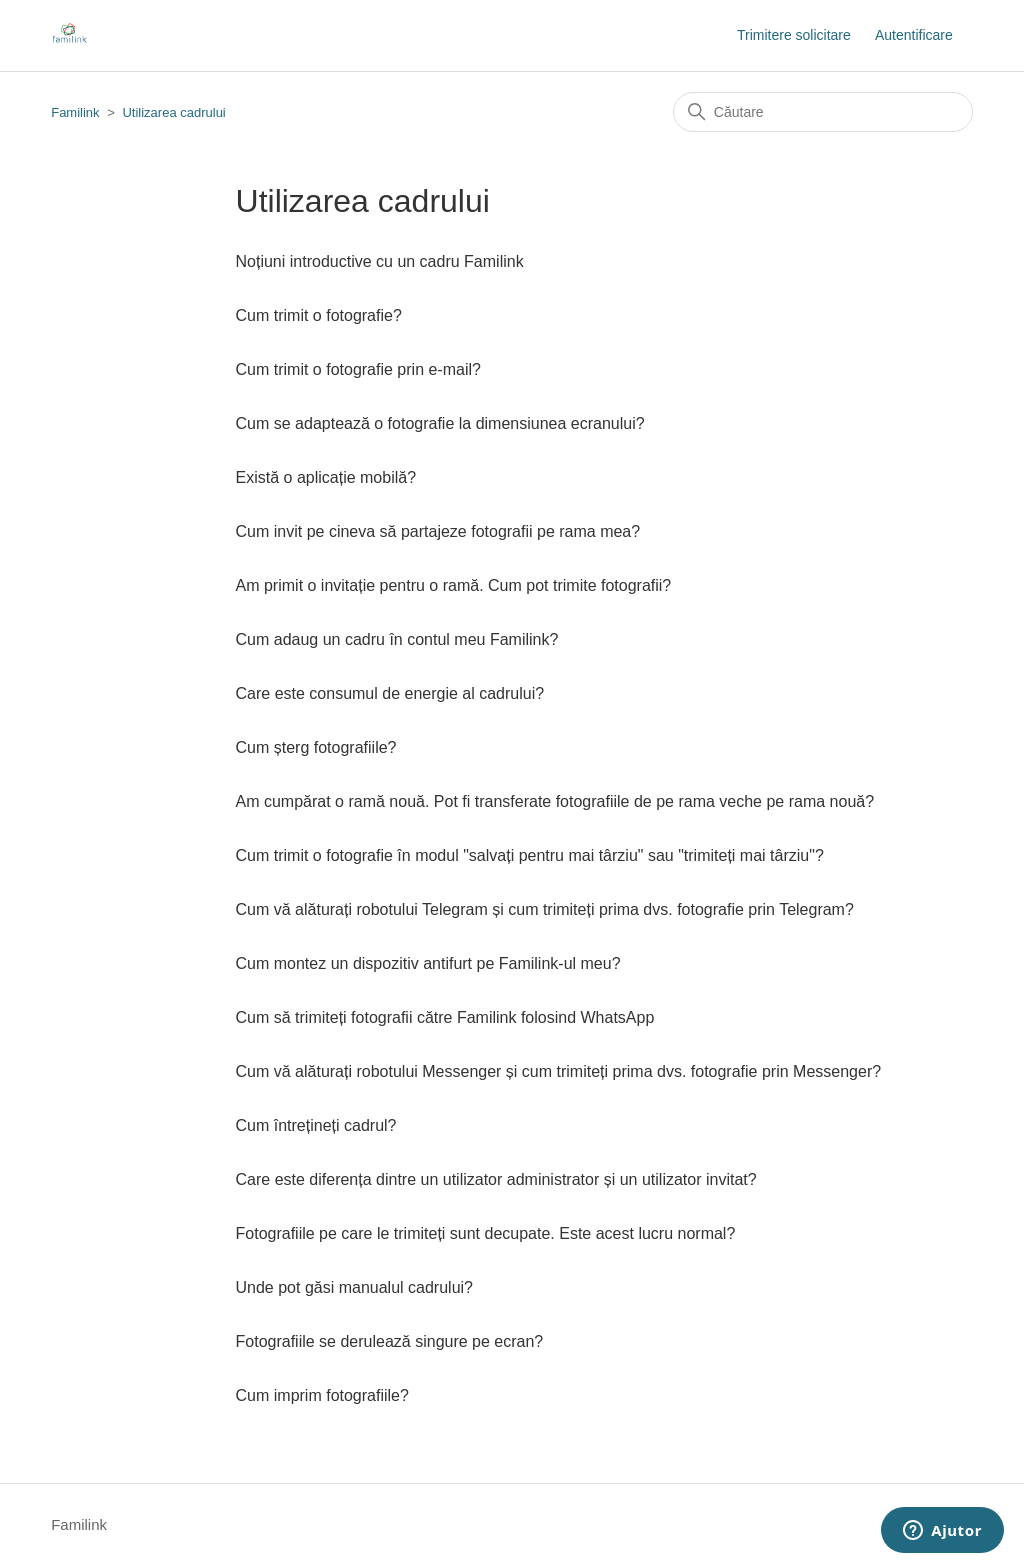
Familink (75, 112)
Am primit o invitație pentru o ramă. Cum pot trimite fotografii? (454, 585)
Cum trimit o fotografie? (319, 315)
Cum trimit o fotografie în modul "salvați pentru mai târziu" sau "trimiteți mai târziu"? (530, 855)
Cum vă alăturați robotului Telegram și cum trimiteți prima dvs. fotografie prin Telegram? (545, 909)
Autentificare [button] (914, 35)
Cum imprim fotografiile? (322, 1395)
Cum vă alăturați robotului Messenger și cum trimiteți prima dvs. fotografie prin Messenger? (559, 1071)
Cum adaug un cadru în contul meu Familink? (397, 639)
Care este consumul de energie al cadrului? (390, 693)
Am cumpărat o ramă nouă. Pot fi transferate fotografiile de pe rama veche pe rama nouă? (555, 801)
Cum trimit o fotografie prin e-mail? (358, 369)
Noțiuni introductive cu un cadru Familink (380, 261)
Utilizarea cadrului (173, 112)
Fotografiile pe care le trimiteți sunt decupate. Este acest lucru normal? (486, 1233)
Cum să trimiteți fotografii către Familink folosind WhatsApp (445, 1017)
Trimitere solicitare (794, 35)
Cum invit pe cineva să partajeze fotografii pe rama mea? (438, 531)
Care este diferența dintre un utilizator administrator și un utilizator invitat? (496, 1179)
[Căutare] (823, 112)
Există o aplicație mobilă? (326, 477)
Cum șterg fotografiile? (316, 747)
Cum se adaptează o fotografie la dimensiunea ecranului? (440, 423)
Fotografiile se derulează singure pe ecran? (390, 1341)
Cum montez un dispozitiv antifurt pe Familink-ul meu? (428, 963)
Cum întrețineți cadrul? (316, 1125)
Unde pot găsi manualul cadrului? (354, 1287)
